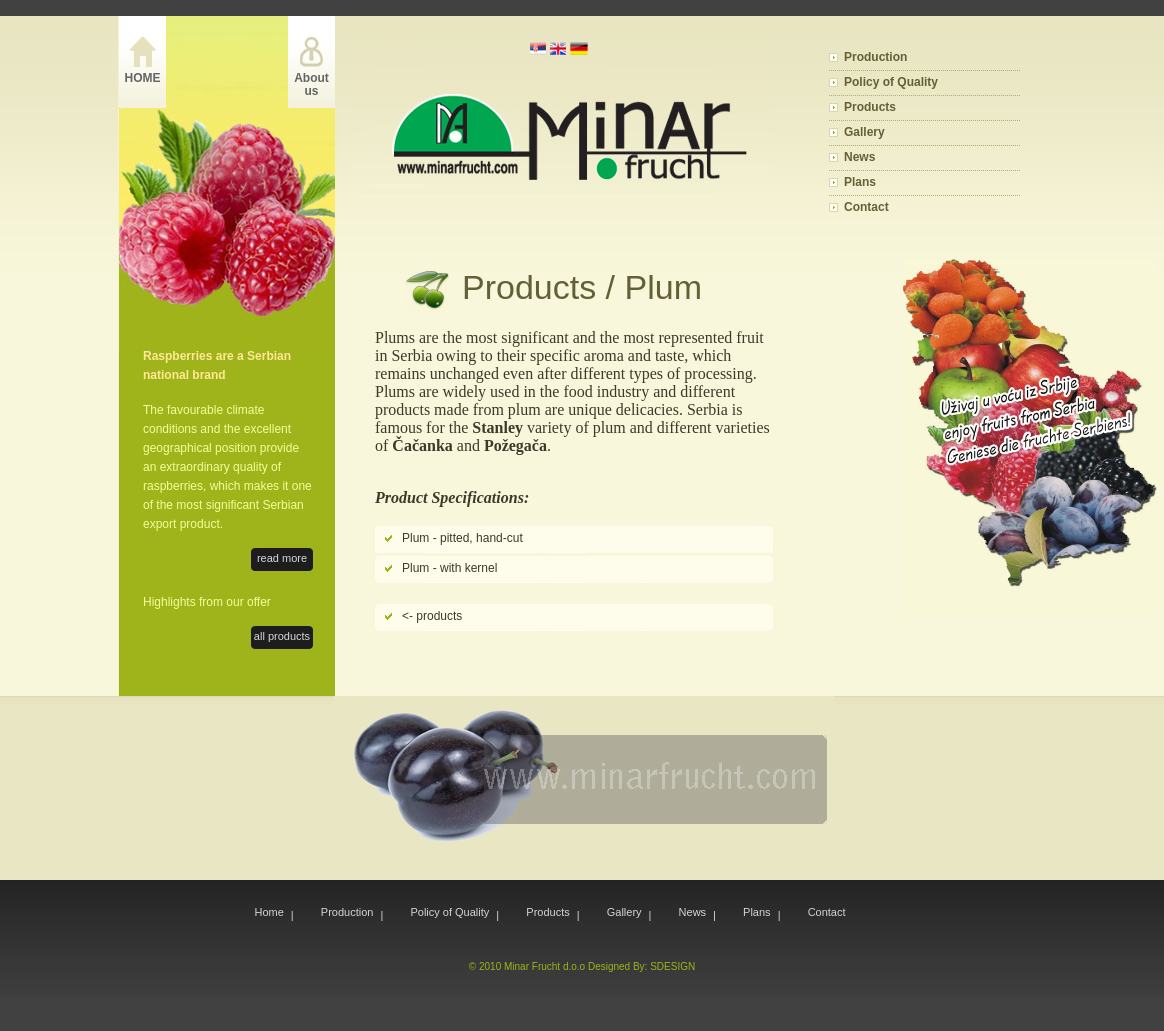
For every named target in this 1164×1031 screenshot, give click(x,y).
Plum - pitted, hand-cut (462, 538)
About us (311, 84)
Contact (866, 207)
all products (282, 636)
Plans (860, 182)
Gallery (864, 132)
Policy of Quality (891, 82)
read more (282, 558)
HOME (143, 78)
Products (870, 107)
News (859, 157)
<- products (432, 616)
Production (875, 57)
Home (269, 912)
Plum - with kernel (449, 568)
